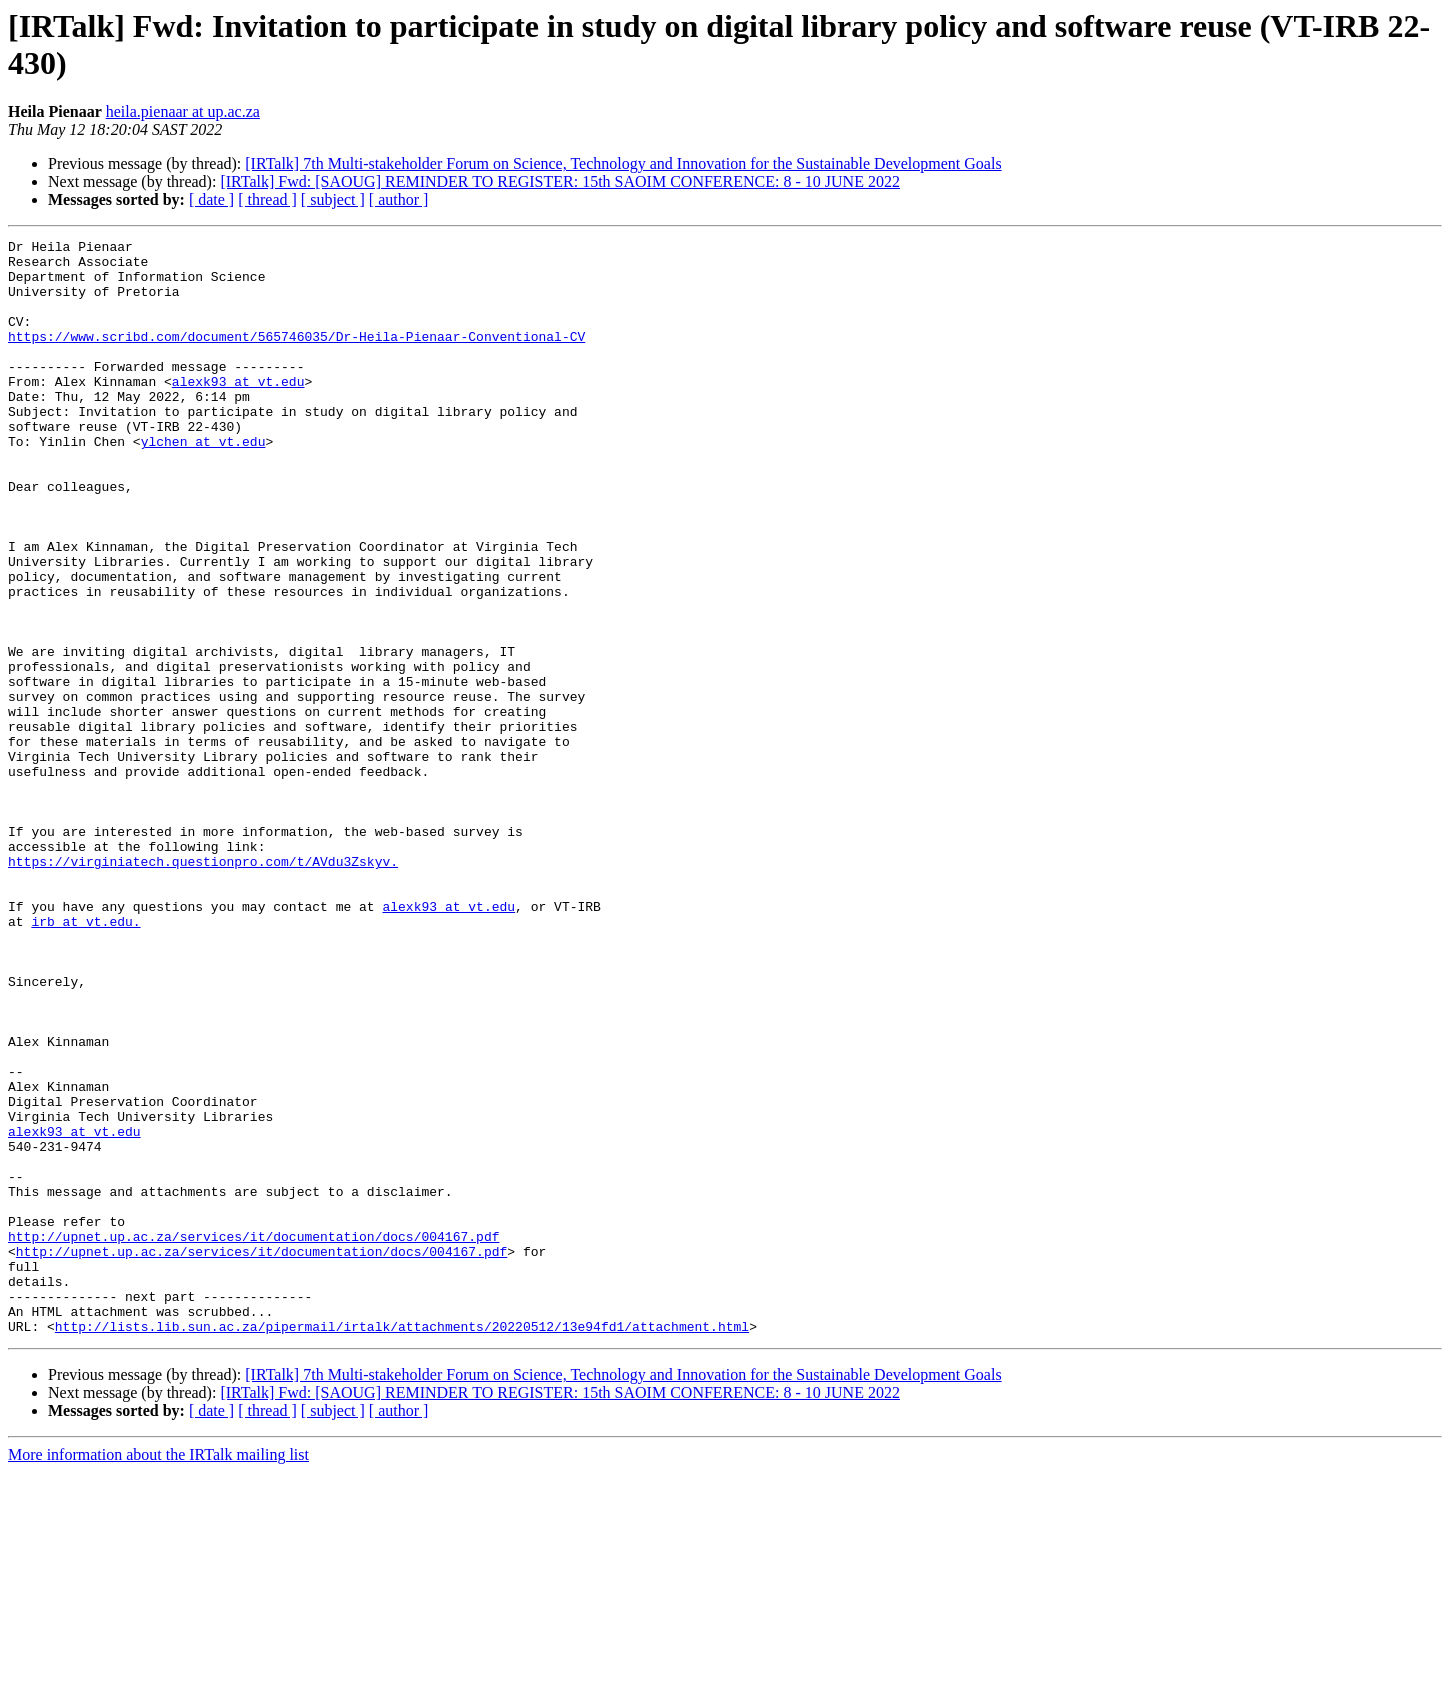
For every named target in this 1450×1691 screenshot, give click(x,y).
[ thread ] (267, 199)
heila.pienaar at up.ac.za (183, 111)
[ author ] (399, 199)
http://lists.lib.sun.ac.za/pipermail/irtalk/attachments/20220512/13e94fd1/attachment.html (402, 1545)
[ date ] (211, 199)
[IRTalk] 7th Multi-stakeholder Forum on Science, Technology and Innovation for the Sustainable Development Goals (623, 163)
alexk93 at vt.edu (238, 411)
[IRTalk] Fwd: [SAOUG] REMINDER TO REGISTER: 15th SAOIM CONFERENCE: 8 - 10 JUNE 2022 (560, 181)
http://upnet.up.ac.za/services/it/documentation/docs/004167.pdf (253, 1437)
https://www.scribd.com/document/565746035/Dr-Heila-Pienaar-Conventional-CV (296, 357)
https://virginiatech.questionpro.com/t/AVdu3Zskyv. (203, 987)
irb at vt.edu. (85, 1059)
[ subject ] (333, 199)
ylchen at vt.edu (203, 483)
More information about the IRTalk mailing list (158, 1673)
